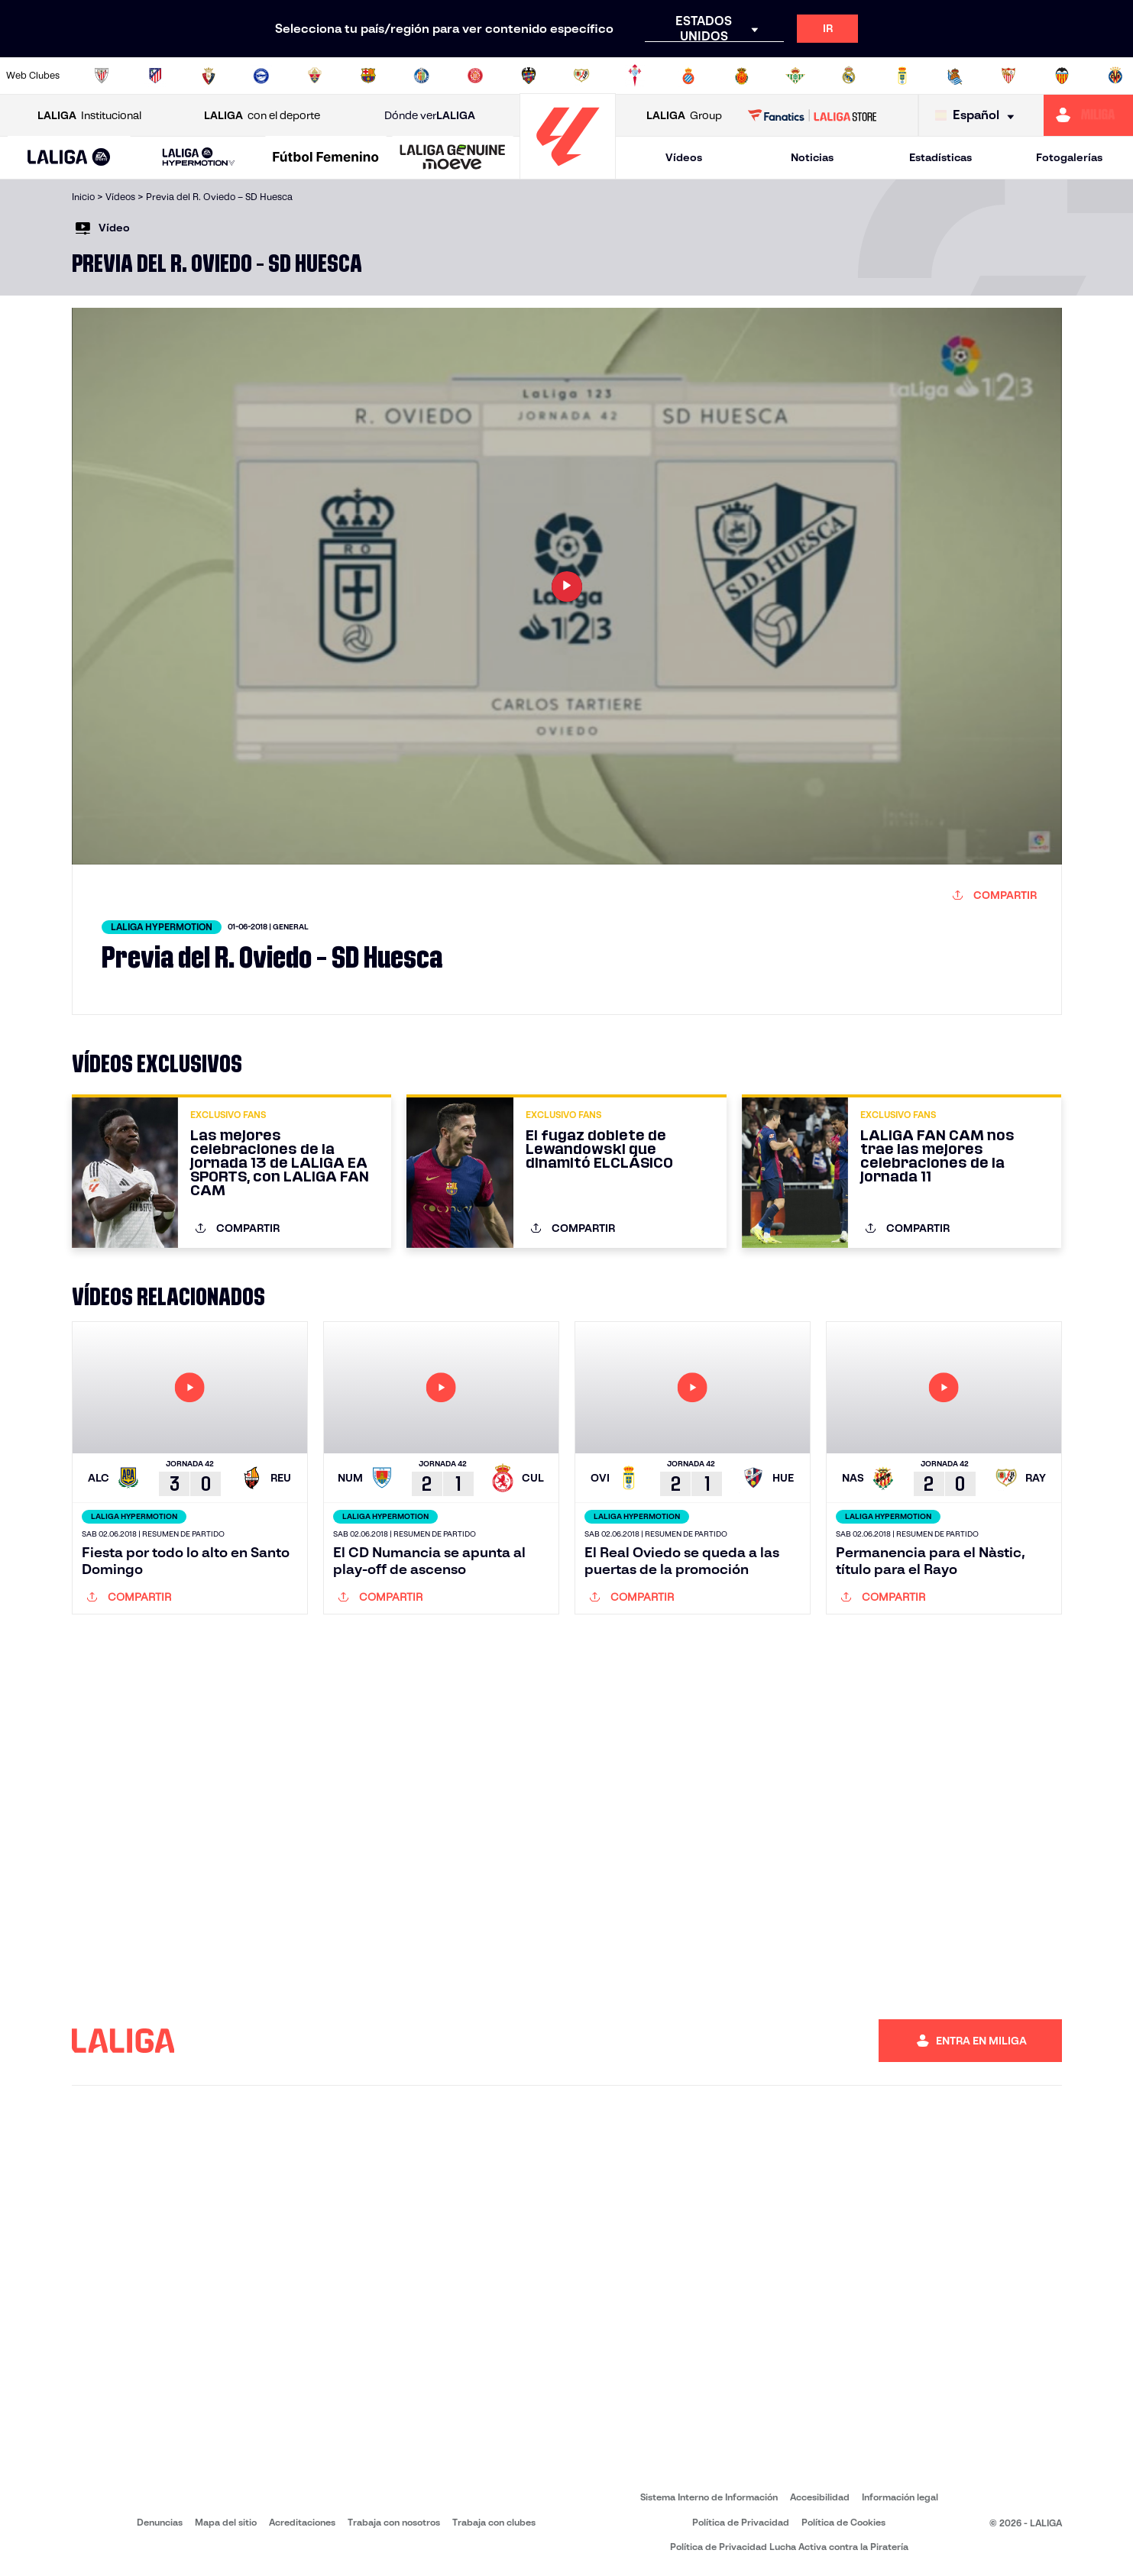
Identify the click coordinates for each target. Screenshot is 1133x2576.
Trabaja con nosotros (394, 2522)
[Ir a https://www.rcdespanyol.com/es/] (688, 75)
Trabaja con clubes (494, 2522)
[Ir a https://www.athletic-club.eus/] (101, 75)
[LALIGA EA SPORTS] (69, 158)
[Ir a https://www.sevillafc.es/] (1008, 75)
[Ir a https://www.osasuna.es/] (208, 75)
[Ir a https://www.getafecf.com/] (421, 75)
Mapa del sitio (226, 2522)
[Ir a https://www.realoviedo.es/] (902, 75)
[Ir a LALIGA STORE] (812, 115)
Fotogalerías (1069, 157)
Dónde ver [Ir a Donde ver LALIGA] (429, 115)
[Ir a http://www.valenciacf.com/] (1061, 75)
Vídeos (683, 157)
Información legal (900, 2497)
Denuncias (160, 2522)
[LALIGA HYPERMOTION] (199, 157)
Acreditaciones (302, 2522)
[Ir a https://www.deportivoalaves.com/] (261, 75)
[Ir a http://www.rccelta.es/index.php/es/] (634, 75)
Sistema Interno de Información (709, 2497)
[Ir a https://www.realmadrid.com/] (848, 75)
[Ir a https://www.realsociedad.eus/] (955, 75)
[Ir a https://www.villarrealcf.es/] (1115, 75)
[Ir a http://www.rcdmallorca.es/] (741, 75)
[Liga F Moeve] (325, 158)
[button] (69, 158)
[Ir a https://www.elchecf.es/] (314, 75)
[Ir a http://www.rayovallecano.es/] (581, 75)
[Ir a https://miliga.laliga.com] (1088, 115)
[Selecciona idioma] (978, 115)
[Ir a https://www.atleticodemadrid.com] (155, 75)
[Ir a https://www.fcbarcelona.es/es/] (368, 75)
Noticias (812, 157)
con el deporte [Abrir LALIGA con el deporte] (262, 115)
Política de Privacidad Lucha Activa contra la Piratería (789, 2547)
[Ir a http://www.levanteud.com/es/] (528, 75)
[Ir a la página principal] (567, 172)
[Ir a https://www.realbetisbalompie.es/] (795, 75)
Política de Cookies (843, 2522)
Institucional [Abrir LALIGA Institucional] (89, 115)
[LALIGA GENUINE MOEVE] (452, 158)
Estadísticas (940, 157)
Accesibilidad (820, 2497)
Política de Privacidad (740, 2522)
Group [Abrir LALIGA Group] (684, 115)
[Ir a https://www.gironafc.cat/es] (475, 75)
